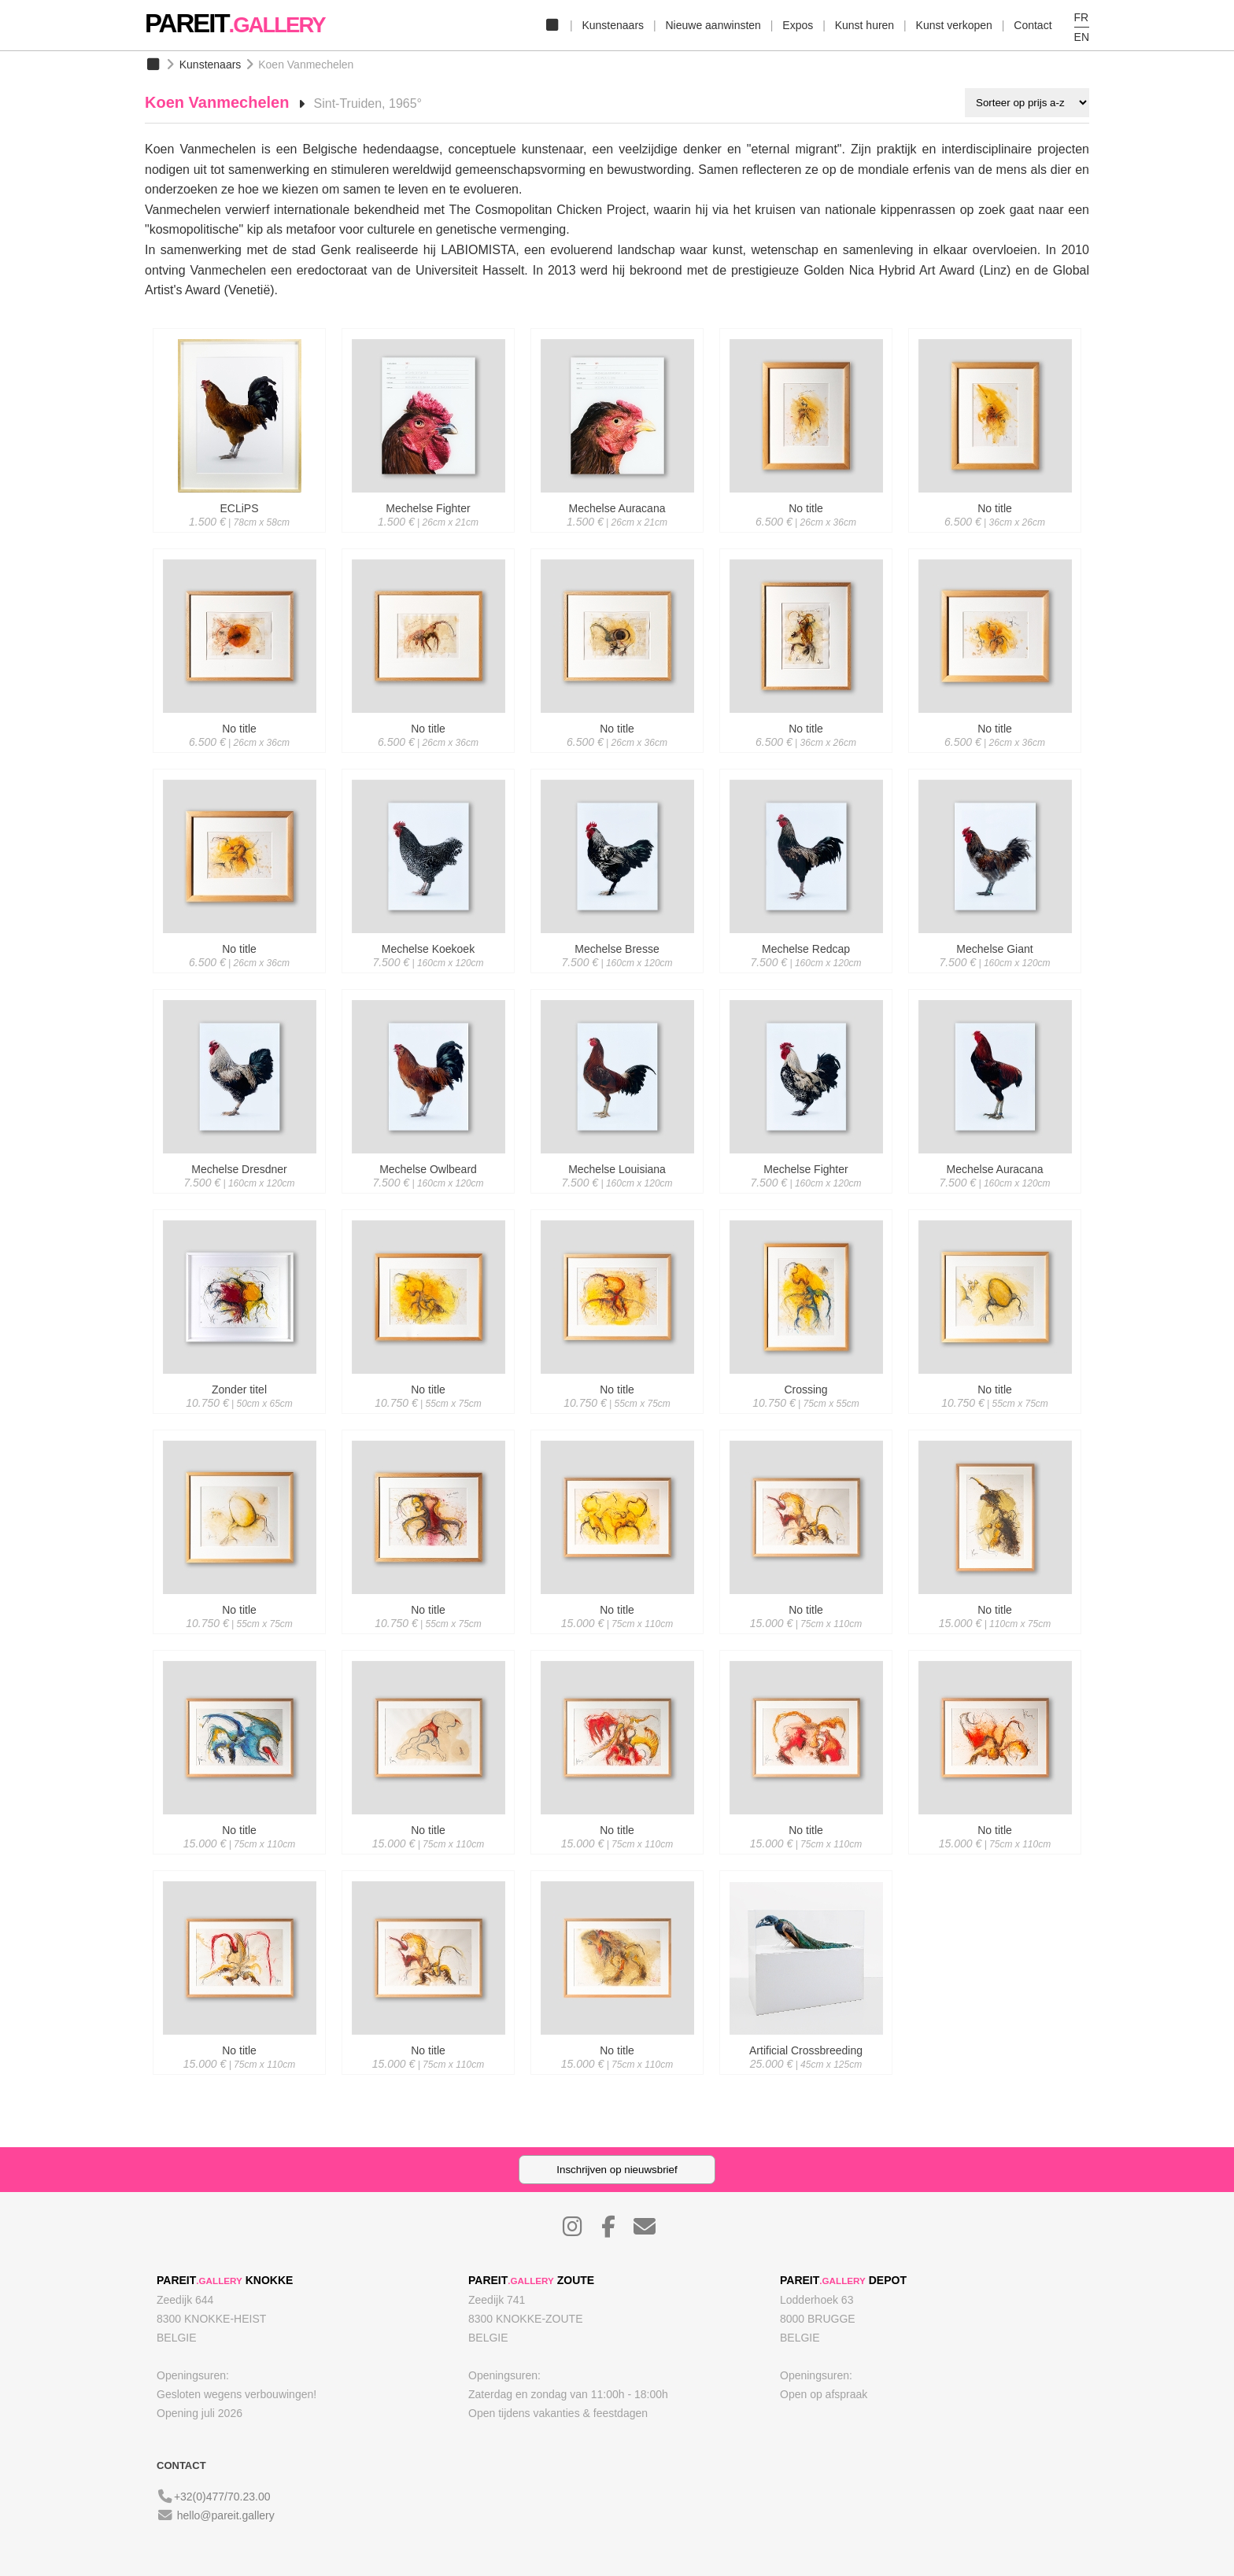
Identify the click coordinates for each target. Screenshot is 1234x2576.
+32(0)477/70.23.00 (222, 2496)
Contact (1032, 25)
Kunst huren (865, 25)
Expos (797, 25)
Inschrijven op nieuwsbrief (616, 2170)
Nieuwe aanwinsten (712, 25)
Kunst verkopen (954, 25)
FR (1081, 17)
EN (1081, 37)
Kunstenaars (613, 25)
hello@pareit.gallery (226, 2515)
